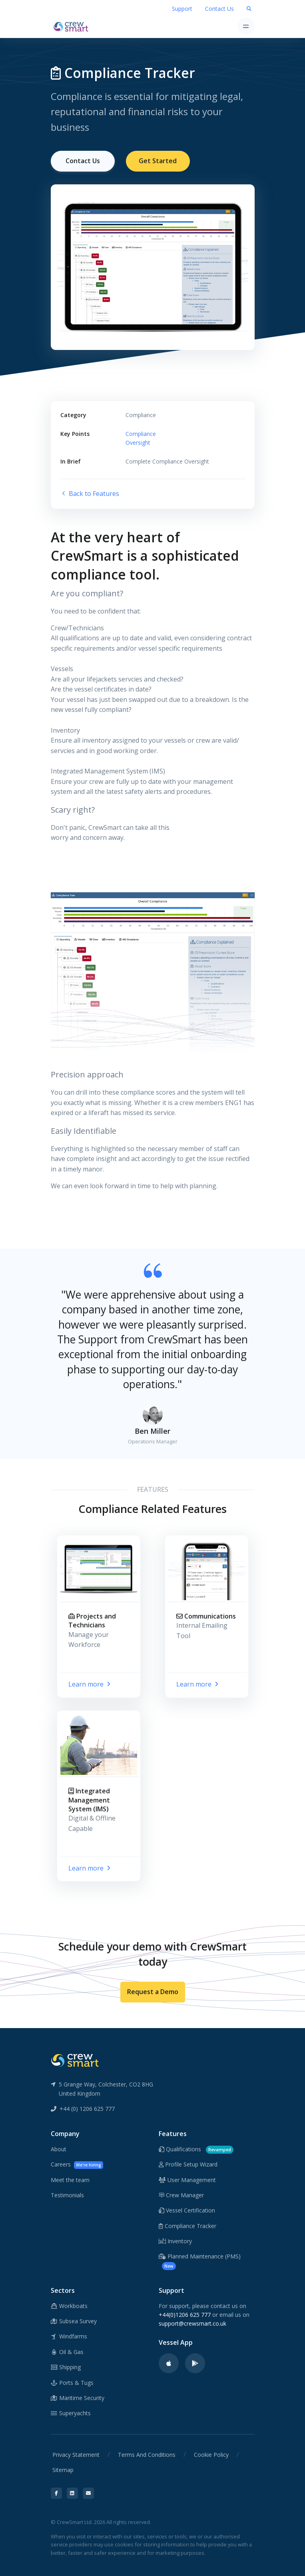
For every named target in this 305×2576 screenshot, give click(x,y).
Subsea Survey (74, 2321)
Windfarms (69, 2336)
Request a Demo (152, 1991)
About (58, 2148)
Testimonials (67, 2194)
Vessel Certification (187, 2210)
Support (182, 8)
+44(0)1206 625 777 (185, 2314)
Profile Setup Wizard (188, 2164)
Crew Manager (181, 2194)
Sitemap (63, 2470)
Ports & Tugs (72, 2382)
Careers (77, 2164)
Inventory (175, 2241)
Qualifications (196, 2149)
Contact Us (219, 8)
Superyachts (71, 2413)
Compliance (141, 433)
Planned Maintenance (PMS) (200, 2261)
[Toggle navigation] (246, 26)
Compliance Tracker (187, 2225)
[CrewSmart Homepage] (73, 26)
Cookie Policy (211, 2454)
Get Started (158, 160)
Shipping (66, 2367)
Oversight (138, 442)
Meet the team (70, 2179)
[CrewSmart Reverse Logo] (75, 2059)
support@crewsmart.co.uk (192, 2323)
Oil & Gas (67, 2351)
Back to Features (90, 493)
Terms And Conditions (146, 2454)
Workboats (69, 2305)
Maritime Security (78, 2398)
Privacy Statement (76, 2454)
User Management (187, 2179)
